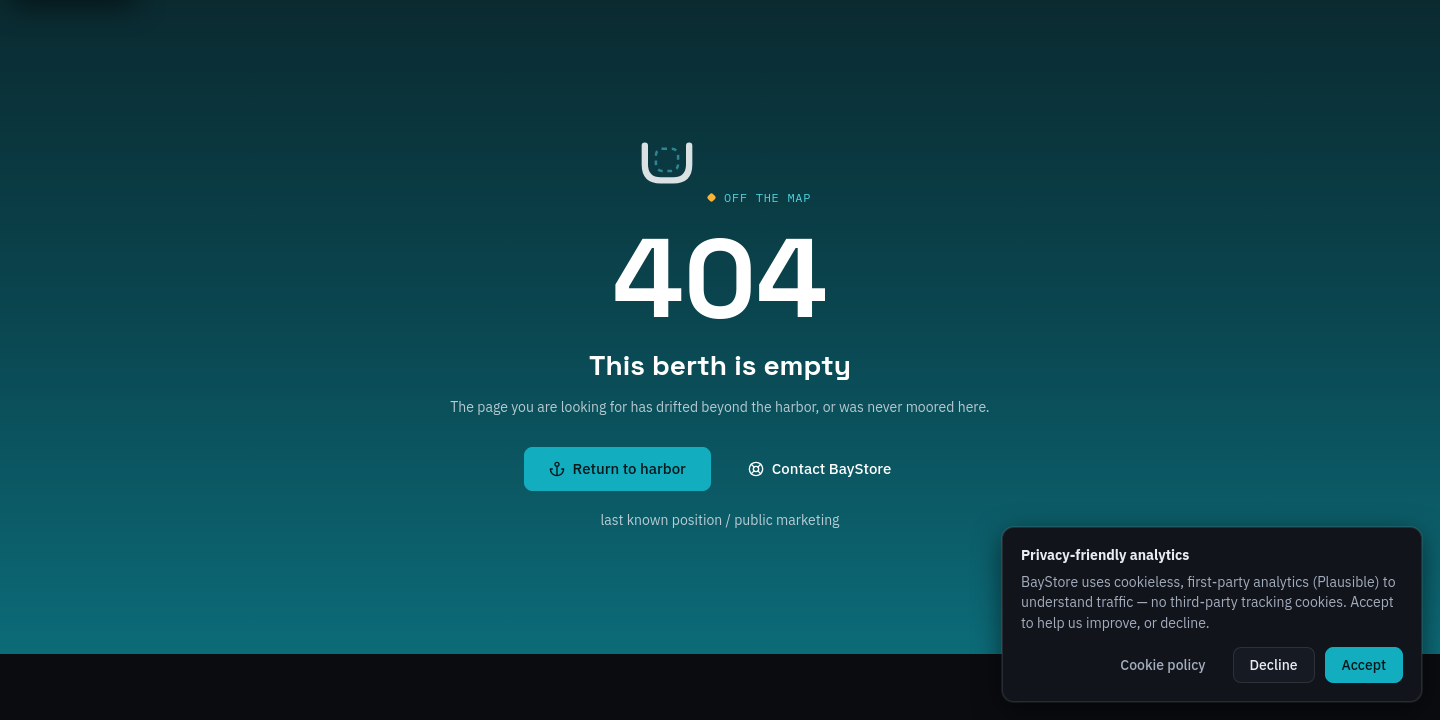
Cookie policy (1162, 665)
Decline (1274, 665)
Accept (1364, 665)
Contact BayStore (820, 468)
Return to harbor (617, 468)
